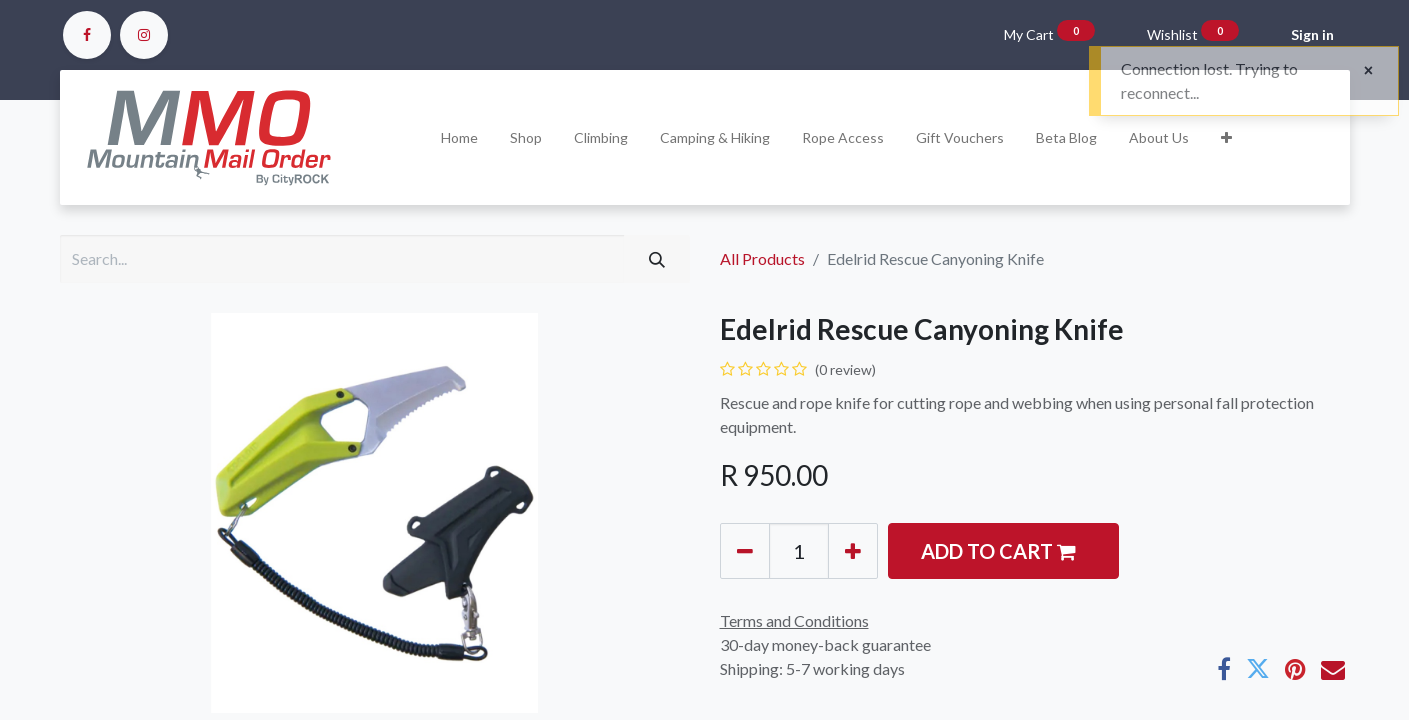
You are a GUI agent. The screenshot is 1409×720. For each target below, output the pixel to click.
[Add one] (853, 551)
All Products (762, 258)
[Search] (657, 259)
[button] (1226, 137)
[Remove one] (745, 551)
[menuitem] (459, 137)
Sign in (1312, 34)
